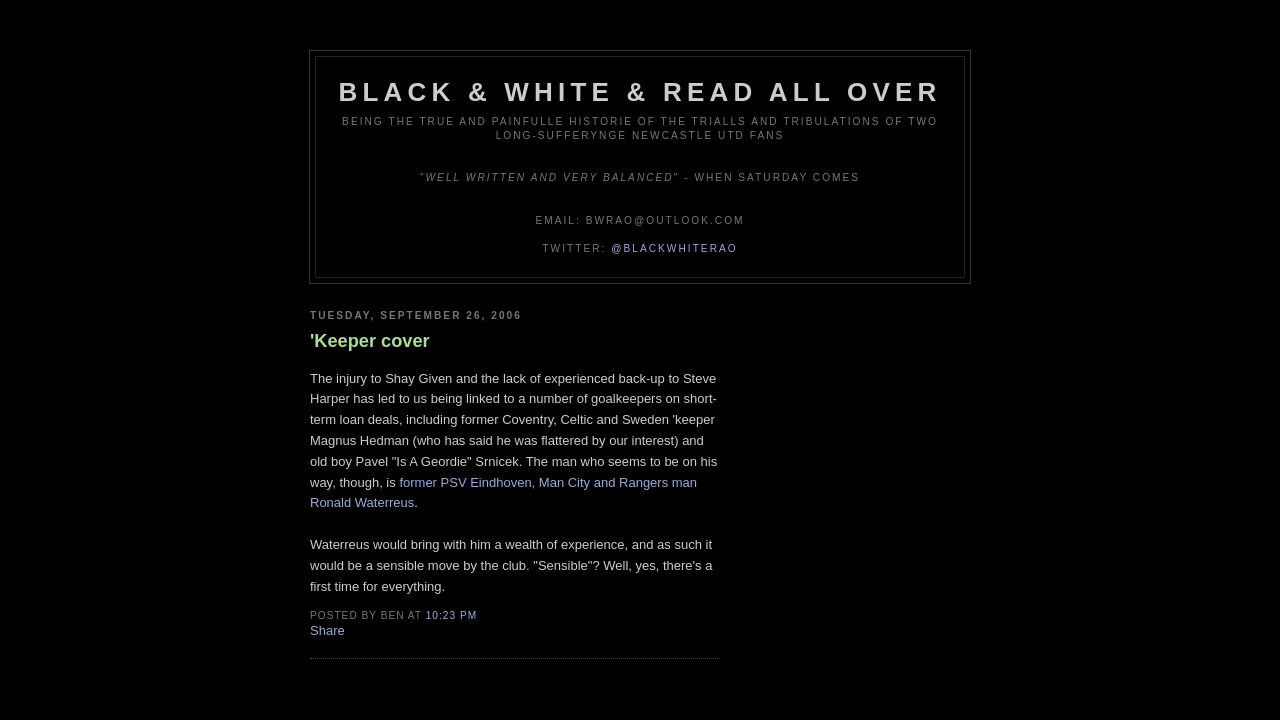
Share (327, 630)
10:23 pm (451, 615)
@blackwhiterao (674, 248)
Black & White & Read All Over (640, 92)
